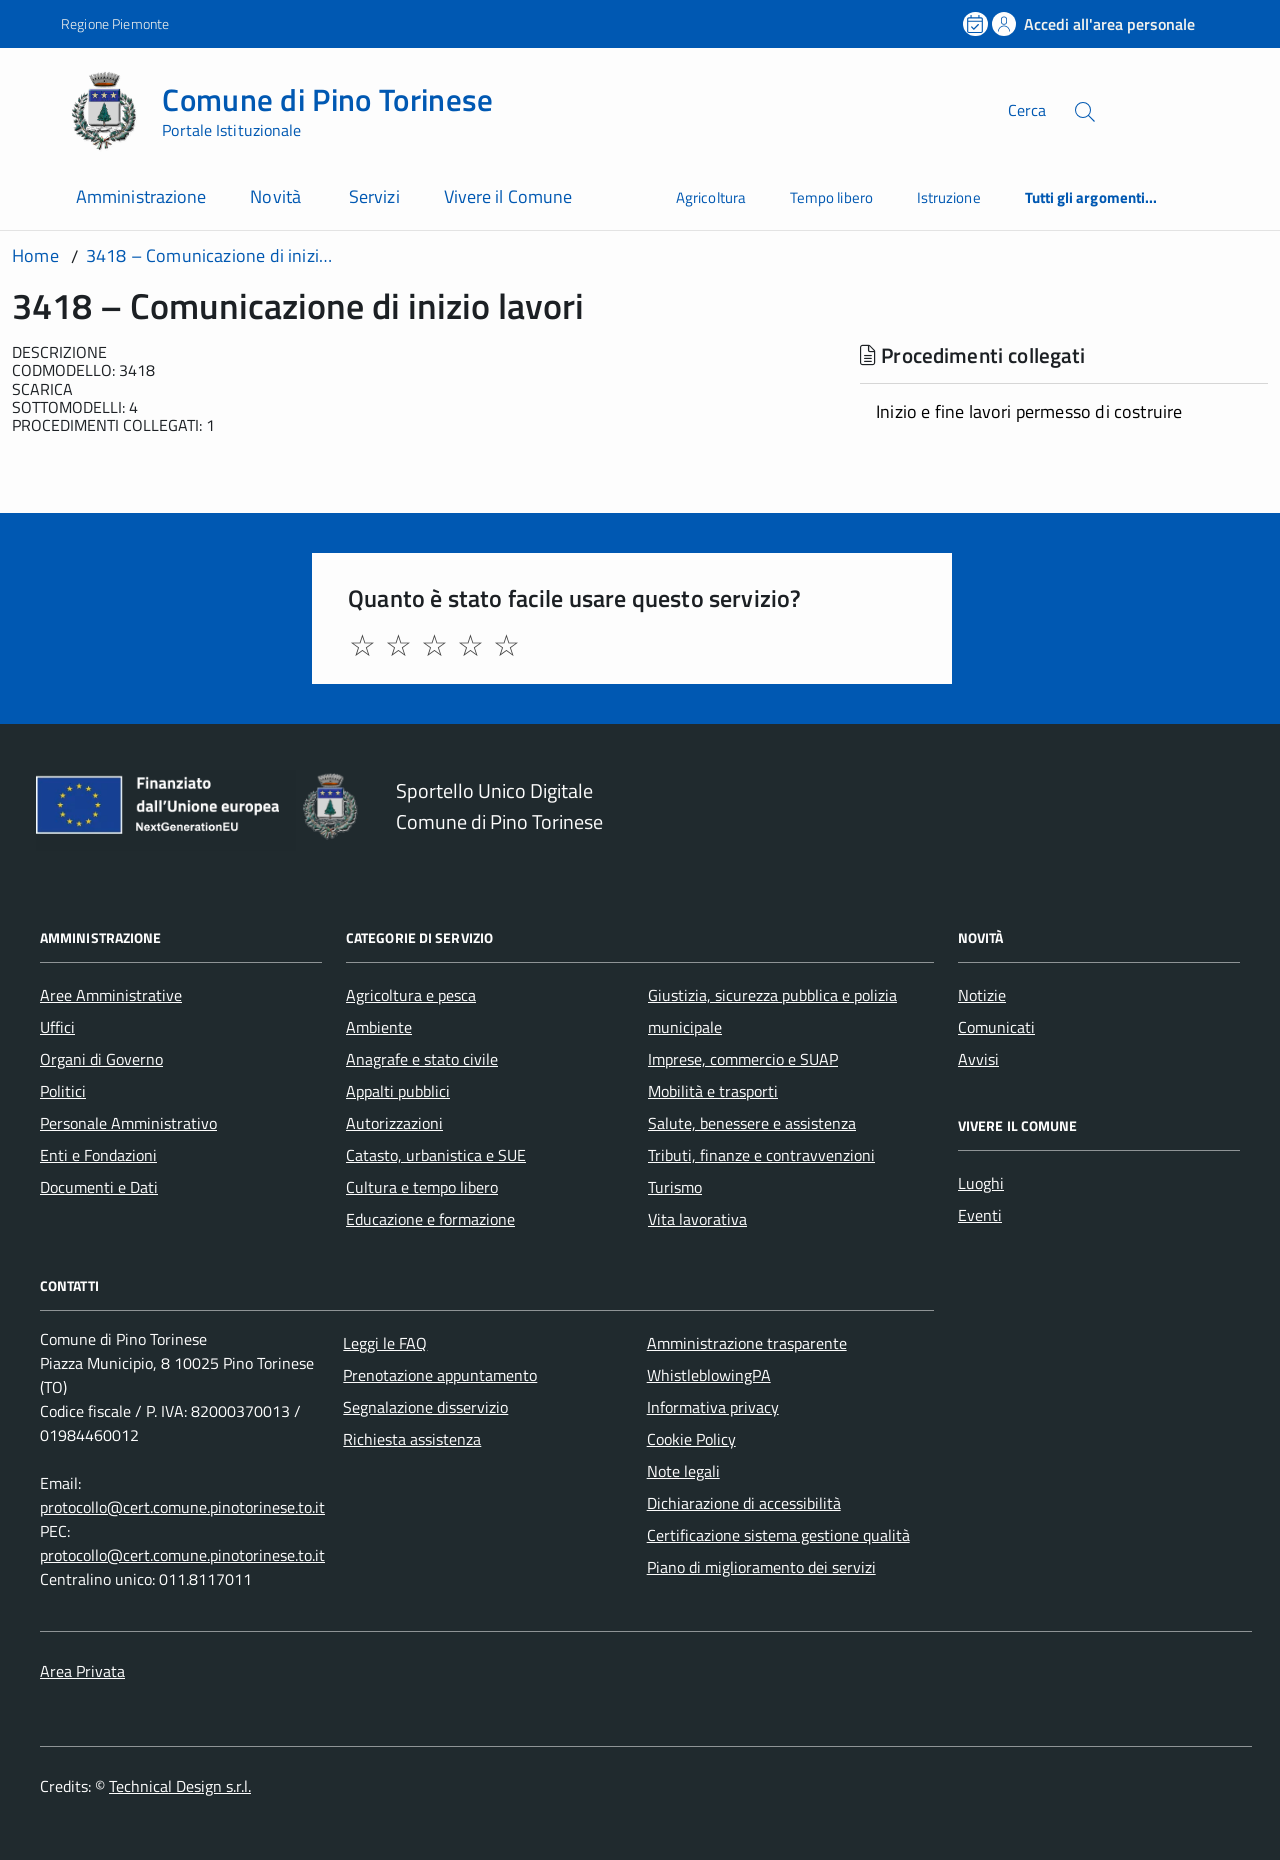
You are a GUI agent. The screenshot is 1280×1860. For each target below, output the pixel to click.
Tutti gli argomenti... (1091, 197)
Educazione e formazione (430, 1219)
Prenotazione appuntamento (440, 1375)
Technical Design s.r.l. (180, 1786)
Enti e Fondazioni (98, 1155)
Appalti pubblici (398, 1091)
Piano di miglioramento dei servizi (761, 1567)
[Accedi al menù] (35, 107)
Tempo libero (831, 197)
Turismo (675, 1187)
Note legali (683, 1471)
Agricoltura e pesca (411, 995)
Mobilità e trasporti (713, 1091)
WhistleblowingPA (709, 1375)
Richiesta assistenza (412, 1439)
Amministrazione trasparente (747, 1343)
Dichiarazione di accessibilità (744, 1503)
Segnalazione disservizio (425, 1407)
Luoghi (981, 1183)
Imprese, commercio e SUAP (743, 1059)
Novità (277, 196)
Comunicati (996, 1027)
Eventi (980, 1215)
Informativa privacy (713, 1407)
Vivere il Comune (508, 196)
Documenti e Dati (99, 1187)
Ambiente (379, 1027)
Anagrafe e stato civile (422, 1059)
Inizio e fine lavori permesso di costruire (1029, 411)
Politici (63, 1091)
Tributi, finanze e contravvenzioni (761, 1155)
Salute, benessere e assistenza (752, 1123)
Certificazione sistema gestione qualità (778, 1535)
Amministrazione (141, 196)
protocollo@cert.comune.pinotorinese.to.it (182, 1507)
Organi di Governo (101, 1059)
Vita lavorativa (697, 1219)
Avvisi (978, 1059)
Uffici (57, 1027)
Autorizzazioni (394, 1123)
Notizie (982, 995)
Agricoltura (711, 197)
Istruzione (949, 197)
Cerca (1027, 110)
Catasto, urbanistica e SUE (436, 1155)
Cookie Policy (691, 1439)
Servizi (374, 196)
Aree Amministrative (111, 995)
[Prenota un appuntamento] (977, 24)
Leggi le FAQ (385, 1343)
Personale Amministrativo (128, 1123)
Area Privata (82, 1671)
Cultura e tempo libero (422, 1187)
